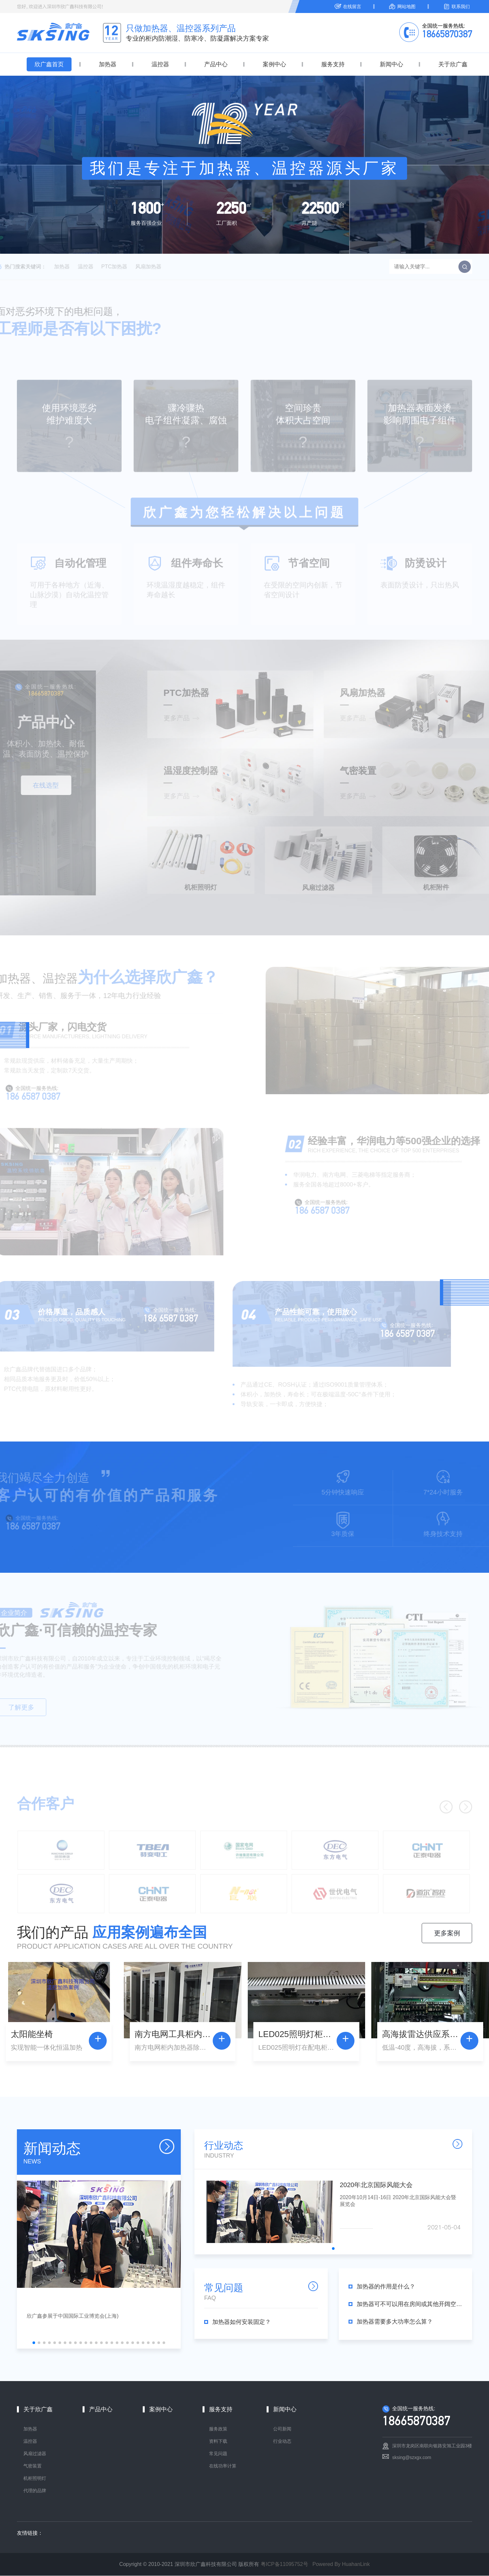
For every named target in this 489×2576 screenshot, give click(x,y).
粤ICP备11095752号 (284, 2564)
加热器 (107, 64)
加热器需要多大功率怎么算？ (395, 2321)
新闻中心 (391, 64)
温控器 (160, 64)
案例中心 (274, 64)
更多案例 (447, 1933)
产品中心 (216, 64)
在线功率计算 (222, 2466)
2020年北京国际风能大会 (376, 2184)
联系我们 (461, 6)
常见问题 (218, 2453)
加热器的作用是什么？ (386, 2286)
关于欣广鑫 (453, 64)
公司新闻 (282, 2429)
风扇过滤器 (34, 2453)
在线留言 (352, 6)
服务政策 (218, 2429)
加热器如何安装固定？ (241, 2322)
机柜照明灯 (34, 2478)
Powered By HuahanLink (341, 2564)
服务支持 (333, 64)
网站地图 (406, 6)
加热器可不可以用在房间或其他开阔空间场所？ (409, 2304)
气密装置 (32, 2466)
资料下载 (218, 2441)
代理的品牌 (34, 2490)
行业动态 (282, 2441)
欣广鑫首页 (49, 64)
